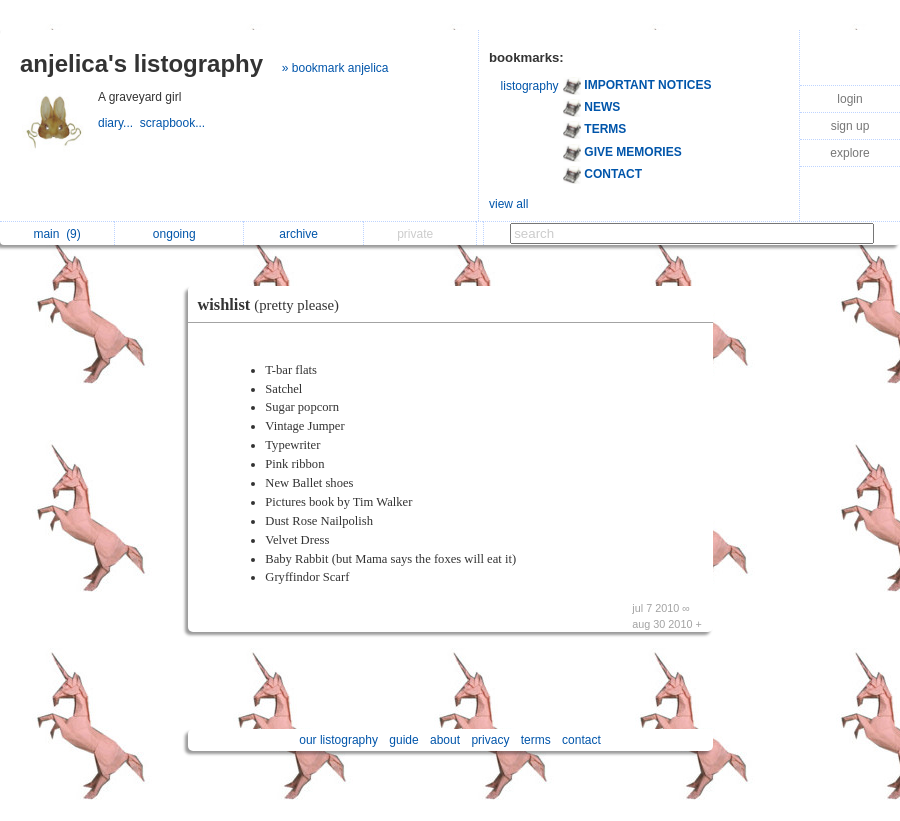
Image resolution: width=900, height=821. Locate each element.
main (56, 234)
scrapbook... (174, 123)
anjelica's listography (141, 63)
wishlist (274, 304)
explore (849, 153)
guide (403, 740)
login (849, 99)
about (445, 740)
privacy (490, 740)
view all (508, 204)
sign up (850, 126)
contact (581, 740)
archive (303, 234)
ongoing (179, 234)
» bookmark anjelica (335, 68)
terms (536, 740)
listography (530, 86)
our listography (338, 740)
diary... (119, 123)
